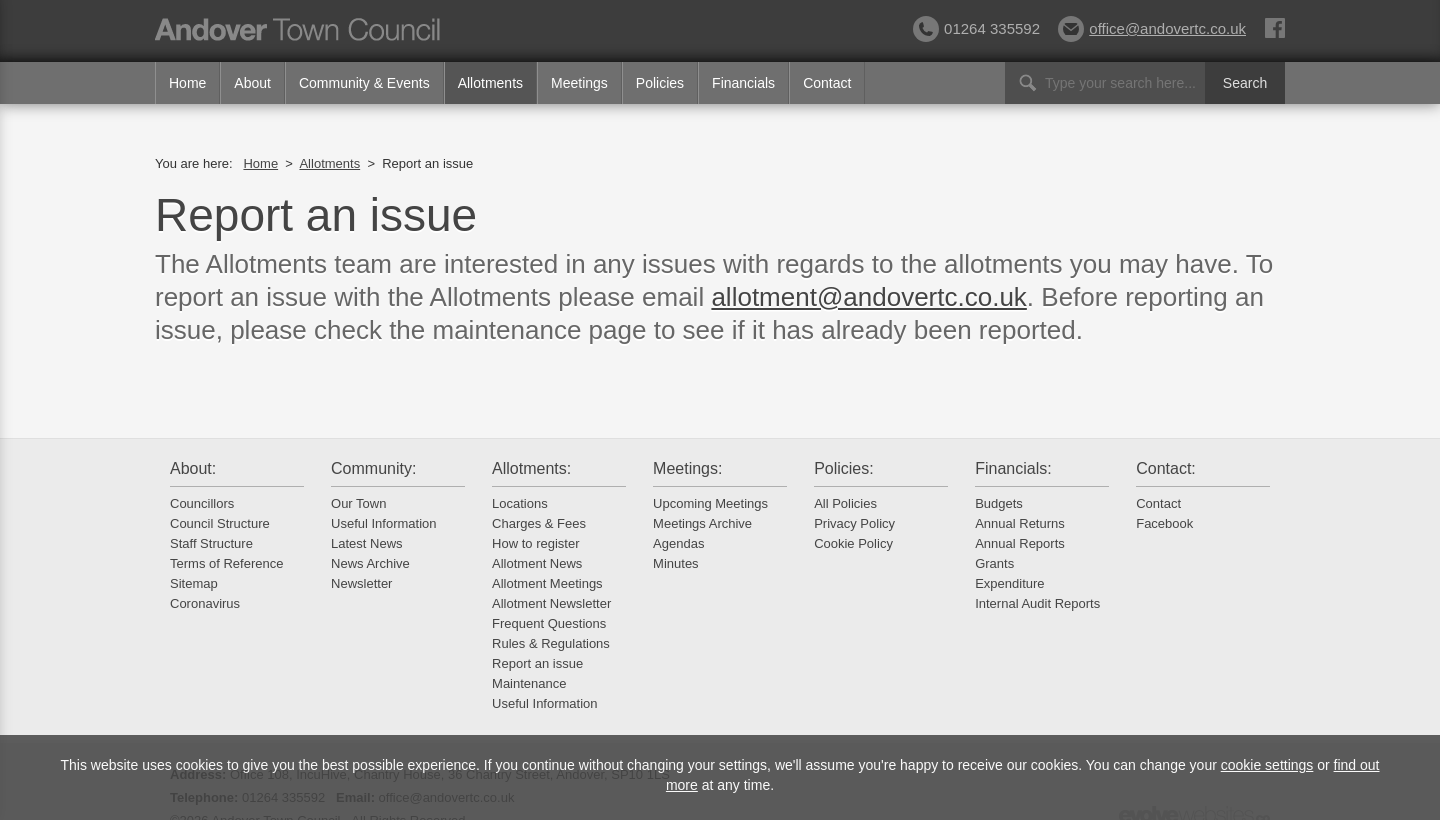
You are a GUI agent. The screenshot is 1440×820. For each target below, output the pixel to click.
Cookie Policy (853, 543)
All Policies (845, 503)
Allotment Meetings (547, 583)
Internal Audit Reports (1037, 603)
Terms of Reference (226, 563)
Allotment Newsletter (551, 603)
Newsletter (361, 583)
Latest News (367, 543)
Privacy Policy (854, 523)
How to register (535, 543)
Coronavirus (205, 603)
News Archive (370, 563)
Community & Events (364, 83)
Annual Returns (1020, 523)
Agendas (678, 543)
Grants (994, 563)
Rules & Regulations (551, 643)
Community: (373, 468)
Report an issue (537, 663)
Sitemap (194, 583)
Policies (660, 83)
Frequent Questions (549, 623)
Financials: (1013, 468)
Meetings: (687, 468)
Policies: (844, 468)
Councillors (202, 503)
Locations (520, 503)
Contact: (1166, 468)
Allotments (490, 83)
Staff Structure (211, 543)
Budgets (999, 503)
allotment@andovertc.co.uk (868, 297)
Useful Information (384, 523)
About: (193, 468)
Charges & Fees (539, 523)
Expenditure (1009, 583)
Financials (743, 83)
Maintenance (529, 683)
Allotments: (531, 468)
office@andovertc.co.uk (1152, 28)
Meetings (579, 83)
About (252, 83)
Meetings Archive (702, 523)
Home (187, 83)
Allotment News (537, 563)
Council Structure (220, 523)
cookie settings (1267, 765)
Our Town (358, 503)
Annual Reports (1020, 543)
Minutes (676, 563)
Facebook (1164, 523)
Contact (827, 83)
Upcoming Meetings (710, 503)
